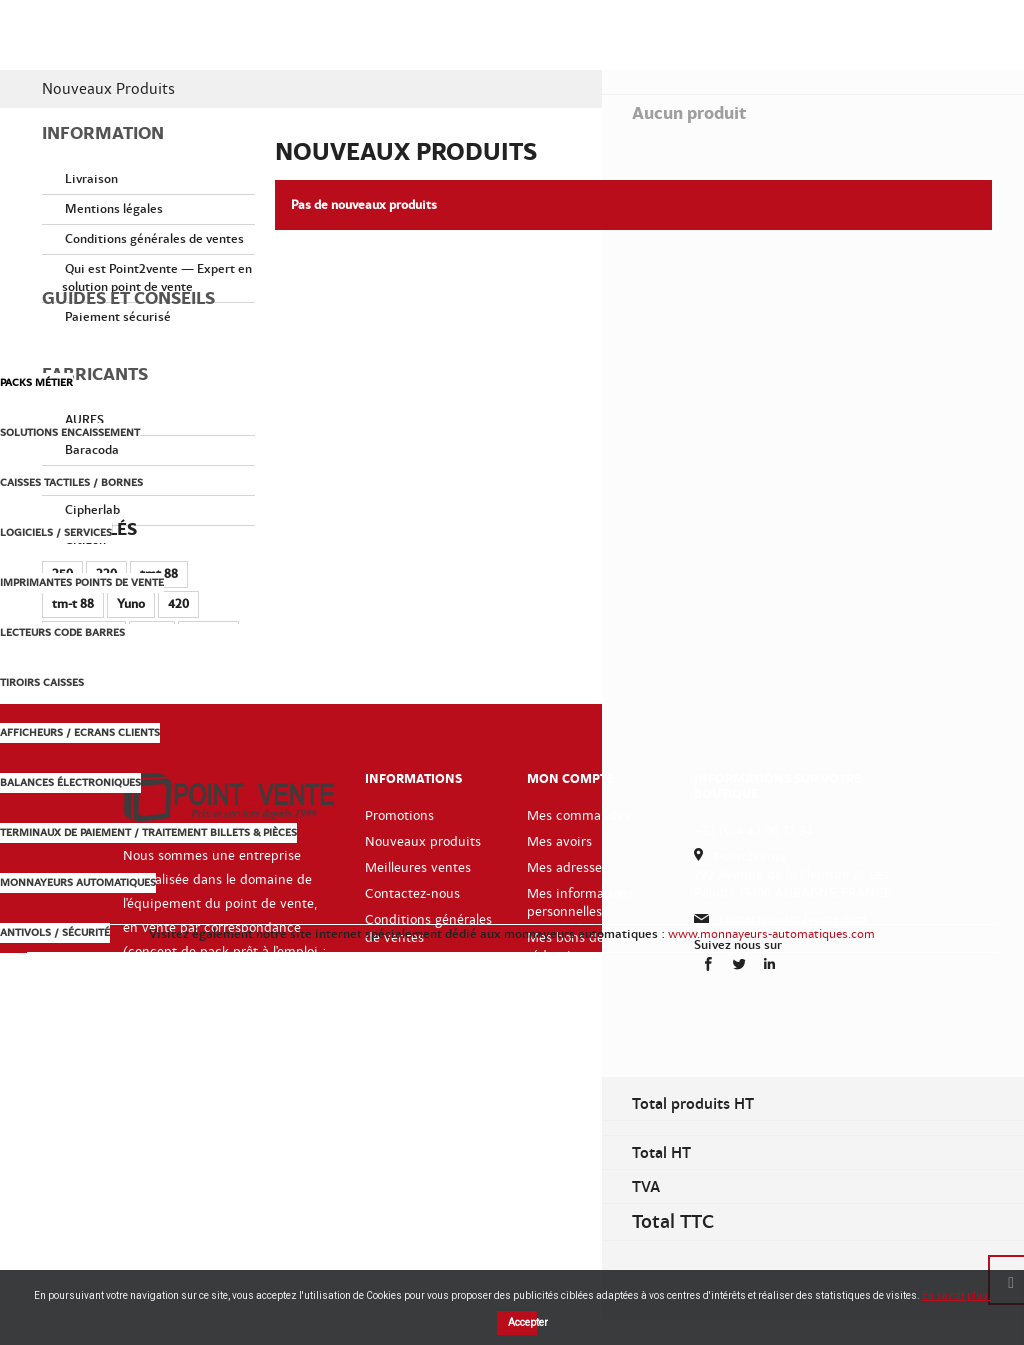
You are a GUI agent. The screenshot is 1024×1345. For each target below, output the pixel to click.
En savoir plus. (956, 1295)
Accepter (522, 1322)
